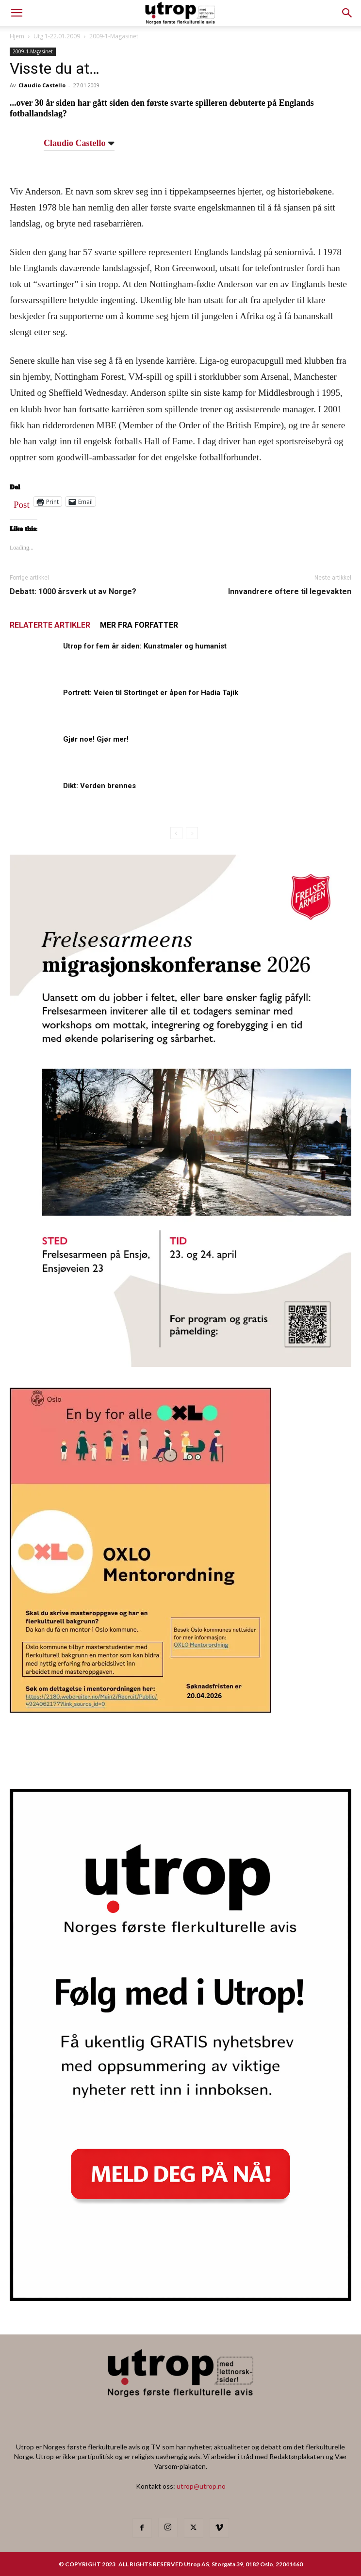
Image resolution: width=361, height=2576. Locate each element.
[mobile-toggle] (16, 13)
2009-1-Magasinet (113, 36)
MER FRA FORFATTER (139, 625)
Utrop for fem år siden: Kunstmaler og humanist (145, 646)
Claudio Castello (42, 85)
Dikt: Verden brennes (99, 785)
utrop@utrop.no (201, 2486)
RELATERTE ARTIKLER (50, 625)
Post (22, 502)
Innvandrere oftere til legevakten (289, 591)
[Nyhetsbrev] (180, 2298)
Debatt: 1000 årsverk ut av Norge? (73, 591)
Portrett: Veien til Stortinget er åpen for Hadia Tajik (150, 692)
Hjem (17, 36)
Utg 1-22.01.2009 (56, 36)
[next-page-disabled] (192, 833)
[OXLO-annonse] (140, 1709)
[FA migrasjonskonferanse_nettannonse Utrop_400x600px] (180, 1364)
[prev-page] (176, 833)
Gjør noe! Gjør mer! (96, 739)
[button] (347, 13)
